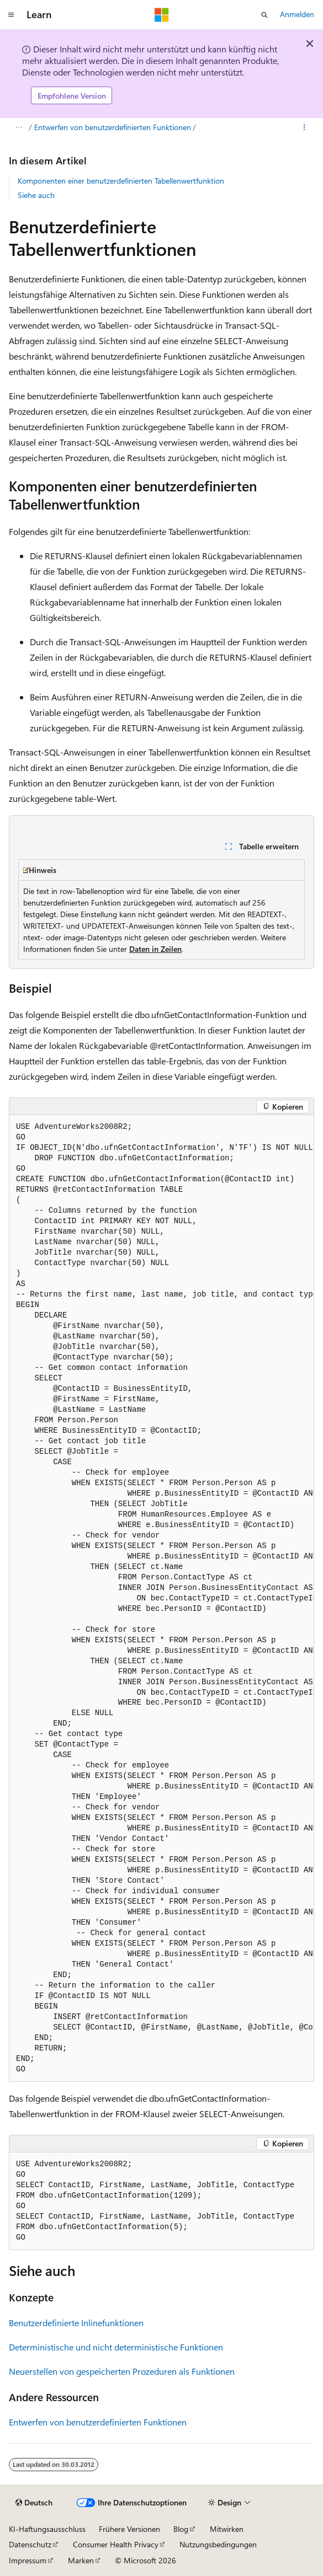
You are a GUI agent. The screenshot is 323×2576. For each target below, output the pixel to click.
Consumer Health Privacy (115, 2544)
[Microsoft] (162, 15)
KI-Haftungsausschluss (47, 2529)
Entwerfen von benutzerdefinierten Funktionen (112, 127)
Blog (180, 2529)
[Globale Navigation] (11, 15)
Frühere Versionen (129, 2529)
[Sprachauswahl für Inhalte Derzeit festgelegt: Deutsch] (34, 2502)
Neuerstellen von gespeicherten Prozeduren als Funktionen (122, 2371)
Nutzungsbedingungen (218, 2544)
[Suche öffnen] (264, 15)
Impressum (27, 2560)
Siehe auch (36, 195)
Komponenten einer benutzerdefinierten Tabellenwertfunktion (121, 180)
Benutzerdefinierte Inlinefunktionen (76, 2322)
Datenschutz (30, 2544)
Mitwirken (226, 2529)
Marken (81, 2560)
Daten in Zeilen (155, 949)
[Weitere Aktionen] (304, 128)
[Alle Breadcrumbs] (18, 128)
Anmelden (297, 14)
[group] (161, 1598)
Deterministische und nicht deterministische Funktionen (116, 2347)
